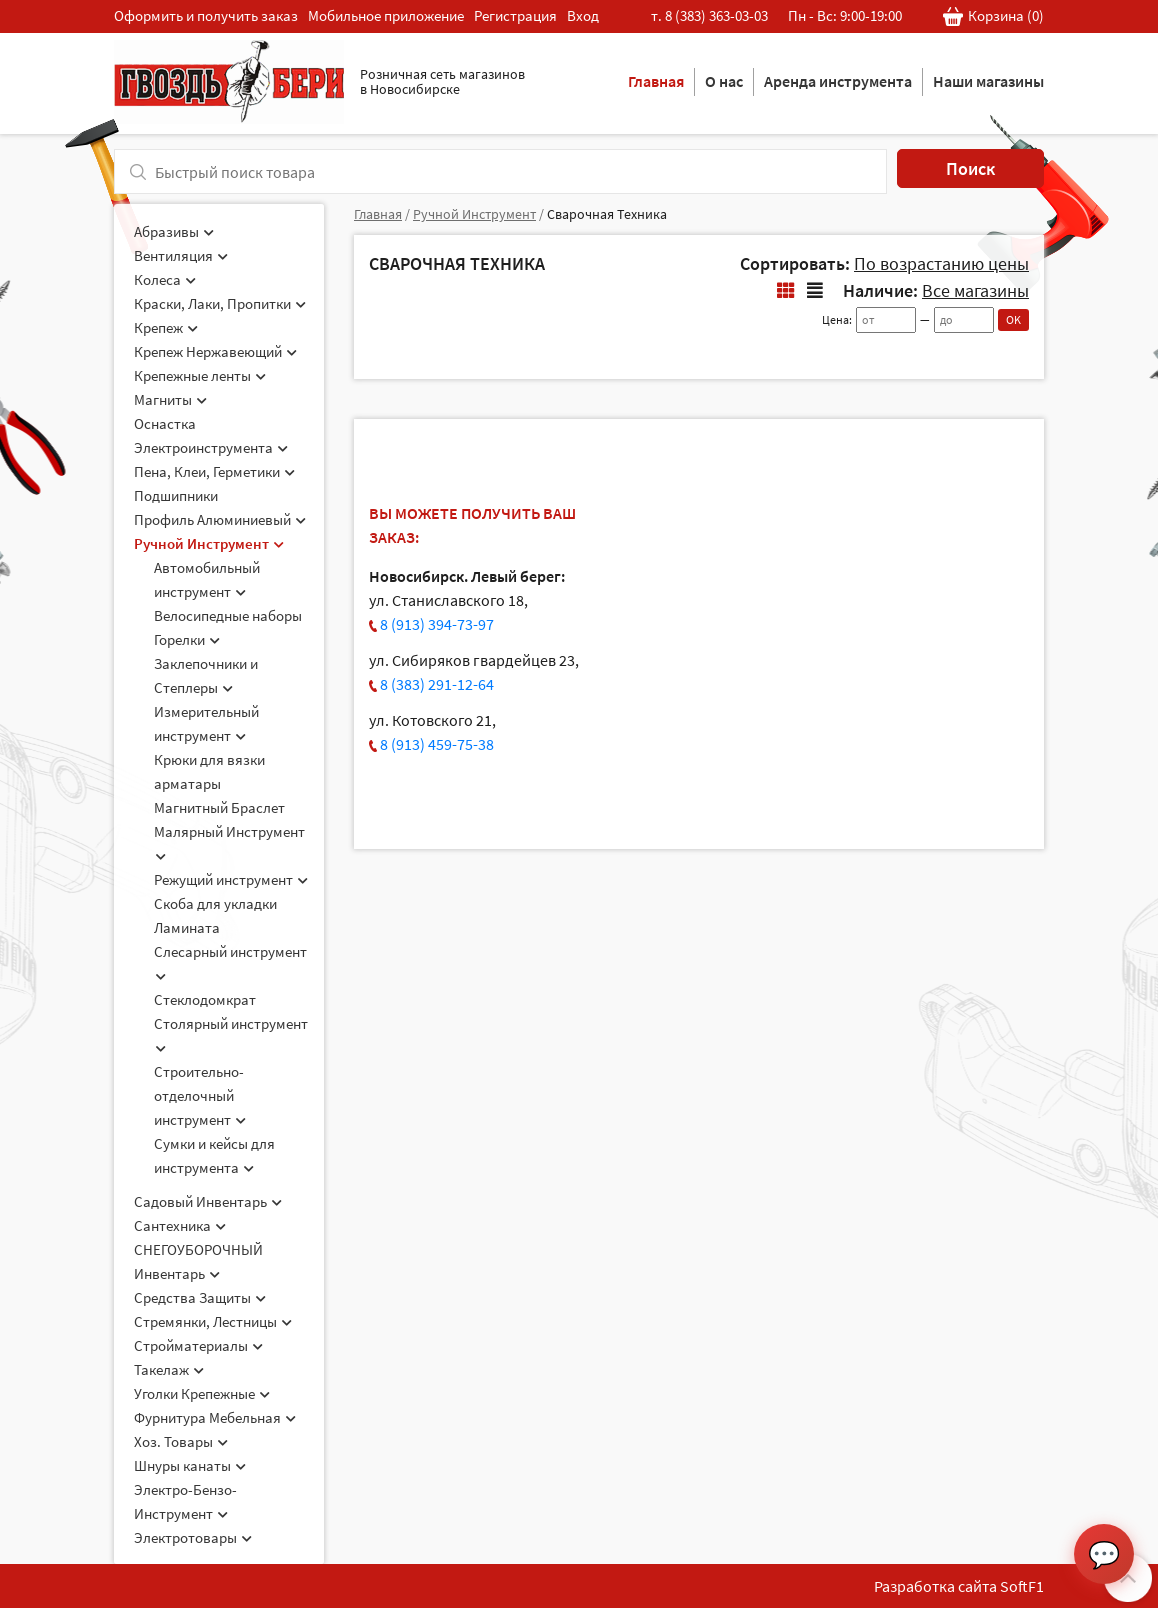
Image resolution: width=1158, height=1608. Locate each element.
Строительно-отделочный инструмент (200, 1095)
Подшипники (176, 495)
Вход (583, 15)
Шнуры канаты (190, 1465)
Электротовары (193, 1537)
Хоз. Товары (181, 1441)
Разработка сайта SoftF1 (959, 1586)
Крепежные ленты (200, 375)
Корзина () (993, 16)
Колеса (165, 279)
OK (1013, 319)
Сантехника (180, 1225)
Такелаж (169, 1369)
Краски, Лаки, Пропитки (220, 303)
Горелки (187, 639)
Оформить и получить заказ (206, 15)
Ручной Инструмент (209, 543)
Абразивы (174, 231)
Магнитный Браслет (219, 807)
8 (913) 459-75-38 (437, 744)
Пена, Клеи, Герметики (214, 471)
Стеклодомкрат (205, 999)
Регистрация (515, 15)
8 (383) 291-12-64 (437, 684)
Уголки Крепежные (202, 1393)
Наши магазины (988, 81)
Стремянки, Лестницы (213, 1321)
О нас (724, 81)
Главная (656, 81)
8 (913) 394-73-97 (437, 624)
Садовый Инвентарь (208, 1201)
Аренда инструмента (838, 81)
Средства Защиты (200, 1297)
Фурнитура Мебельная (215, 1417)
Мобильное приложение (386, 15)
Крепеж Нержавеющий (215, 351)
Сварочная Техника (607, 214)
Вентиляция (181, 255)
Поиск (970, 168)
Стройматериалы (198, 1345)
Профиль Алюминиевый (220, 519)
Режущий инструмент (231, 879)
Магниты (170, 399)
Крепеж (166, 327)
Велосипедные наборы (228, 615)
